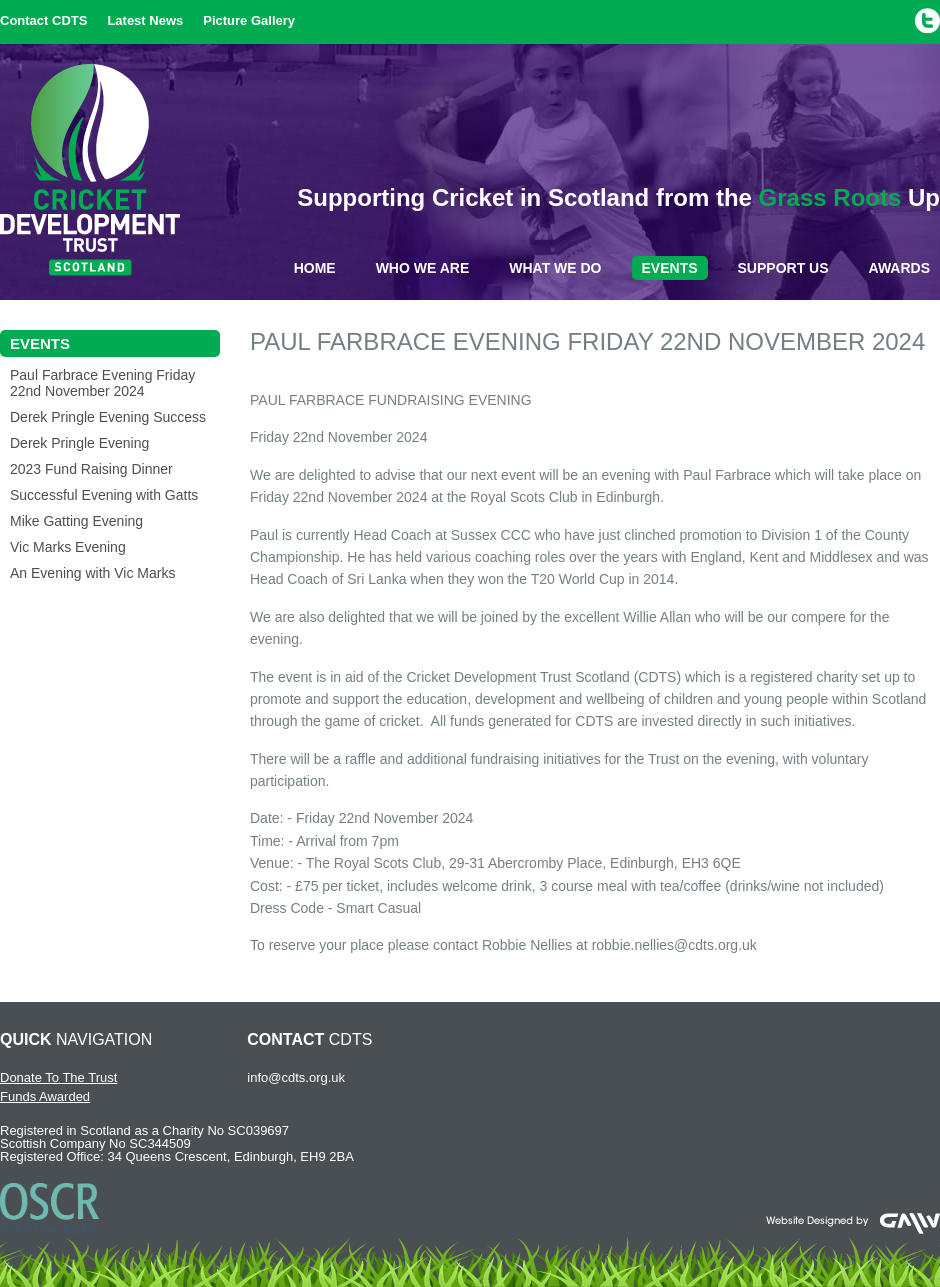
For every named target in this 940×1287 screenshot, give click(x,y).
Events (670, 268)
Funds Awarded (45, 1096)
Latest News (145, 20)
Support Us (783, 268)
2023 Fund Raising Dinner (91, 469)
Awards (899, 268)
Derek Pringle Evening (79, 443)
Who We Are (423, 268)
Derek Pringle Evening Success (108, 417)
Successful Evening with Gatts (104, 495)
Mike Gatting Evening (76, 521)
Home (315, 268)
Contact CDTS (43, 20)
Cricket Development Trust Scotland (90, 170)
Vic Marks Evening (68, 547)
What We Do (555, 268)
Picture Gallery (249, 20)
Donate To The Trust (58, 1077)
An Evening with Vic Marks (92, 573)
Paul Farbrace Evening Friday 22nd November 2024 (102, 383)
